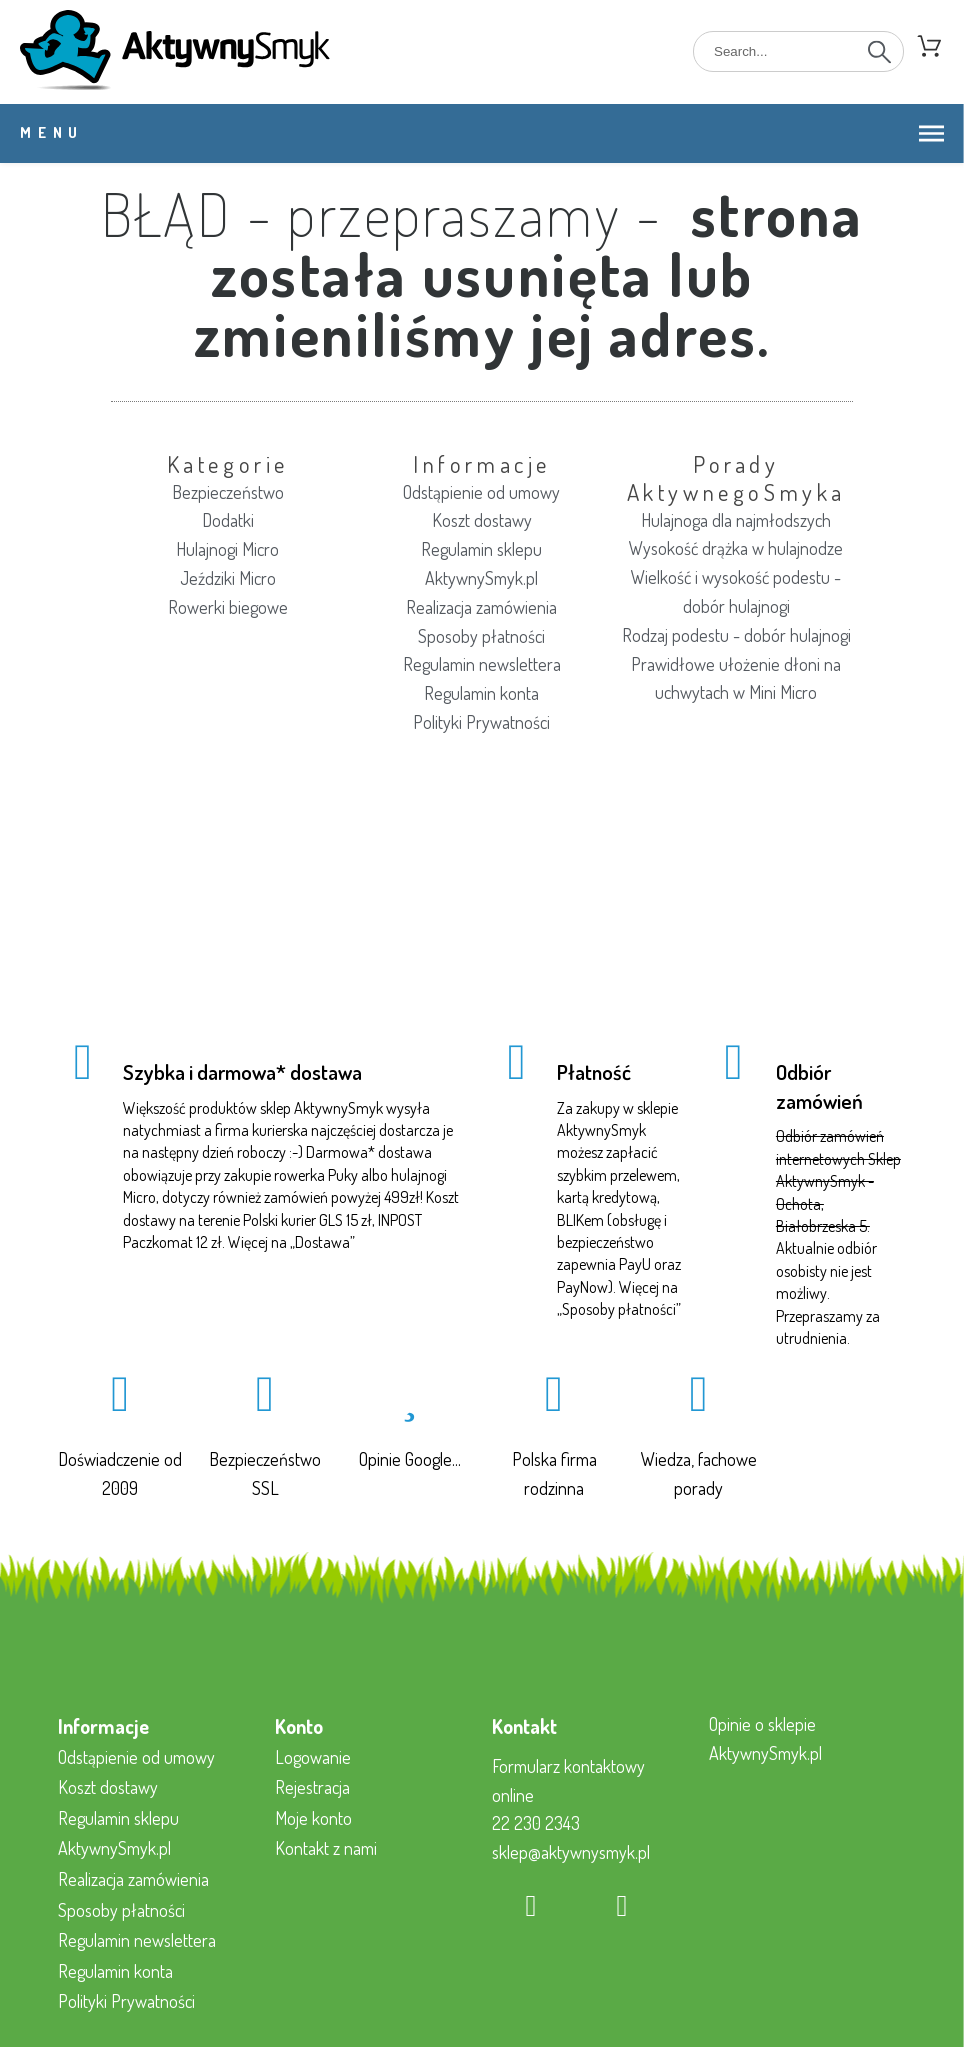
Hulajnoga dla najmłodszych (736, 520)
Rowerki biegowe (228, 607)
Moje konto (313, 1818)
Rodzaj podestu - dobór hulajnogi (736, 635)
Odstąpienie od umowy (481, 492)
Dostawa (322, 1242)
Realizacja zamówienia (481, 607)
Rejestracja (312, 1787)
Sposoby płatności (481, 636)
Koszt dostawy (482, 520)
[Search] (798, 51)
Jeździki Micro (228, 578)
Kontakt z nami (326, 1848)
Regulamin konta (481, 693)
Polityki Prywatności (481, 722)
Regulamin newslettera (482, 664)
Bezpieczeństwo (228, 492)
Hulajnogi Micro (227, 549)
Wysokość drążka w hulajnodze (736, 548)
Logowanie (313, 1757)
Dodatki (228, 520)
